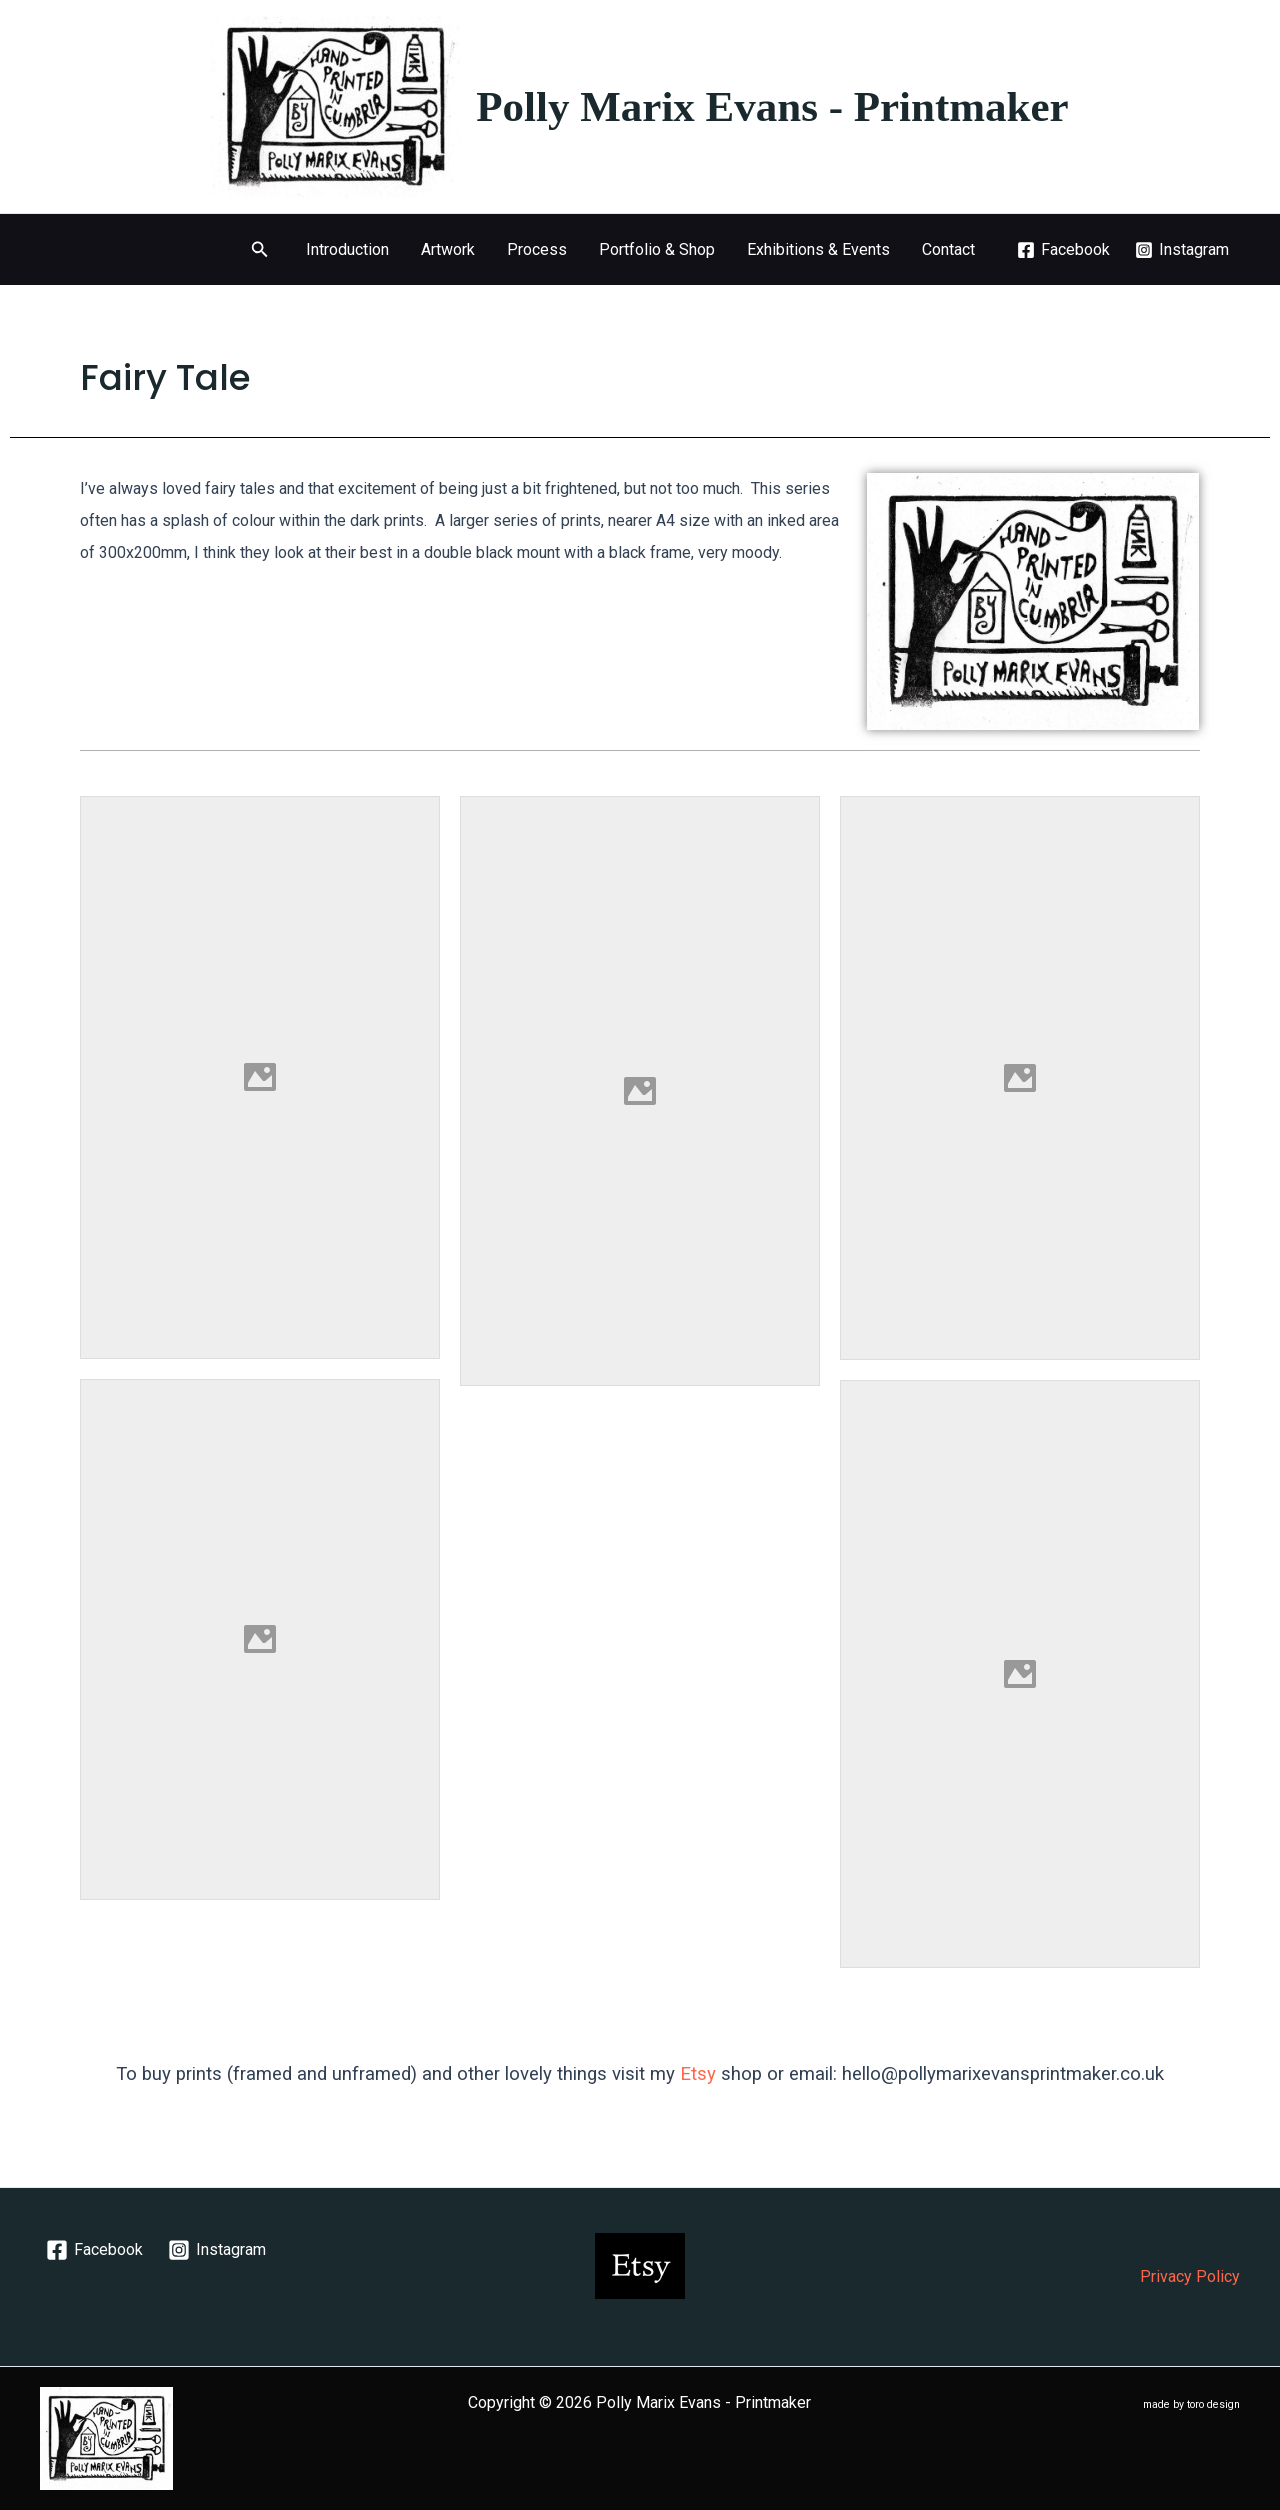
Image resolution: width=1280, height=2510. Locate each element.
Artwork (448, 249)
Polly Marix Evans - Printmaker (772, 106)
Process (537, 249)
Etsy (698, 2074)
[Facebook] (1064, 250)
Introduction (347, 249)
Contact (948, 249)
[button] (260, 249)
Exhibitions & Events (818, 249)
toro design (1213, 2404)
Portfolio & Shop (657, 249)
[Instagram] (1181, 250)
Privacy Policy (1190, 2276)
